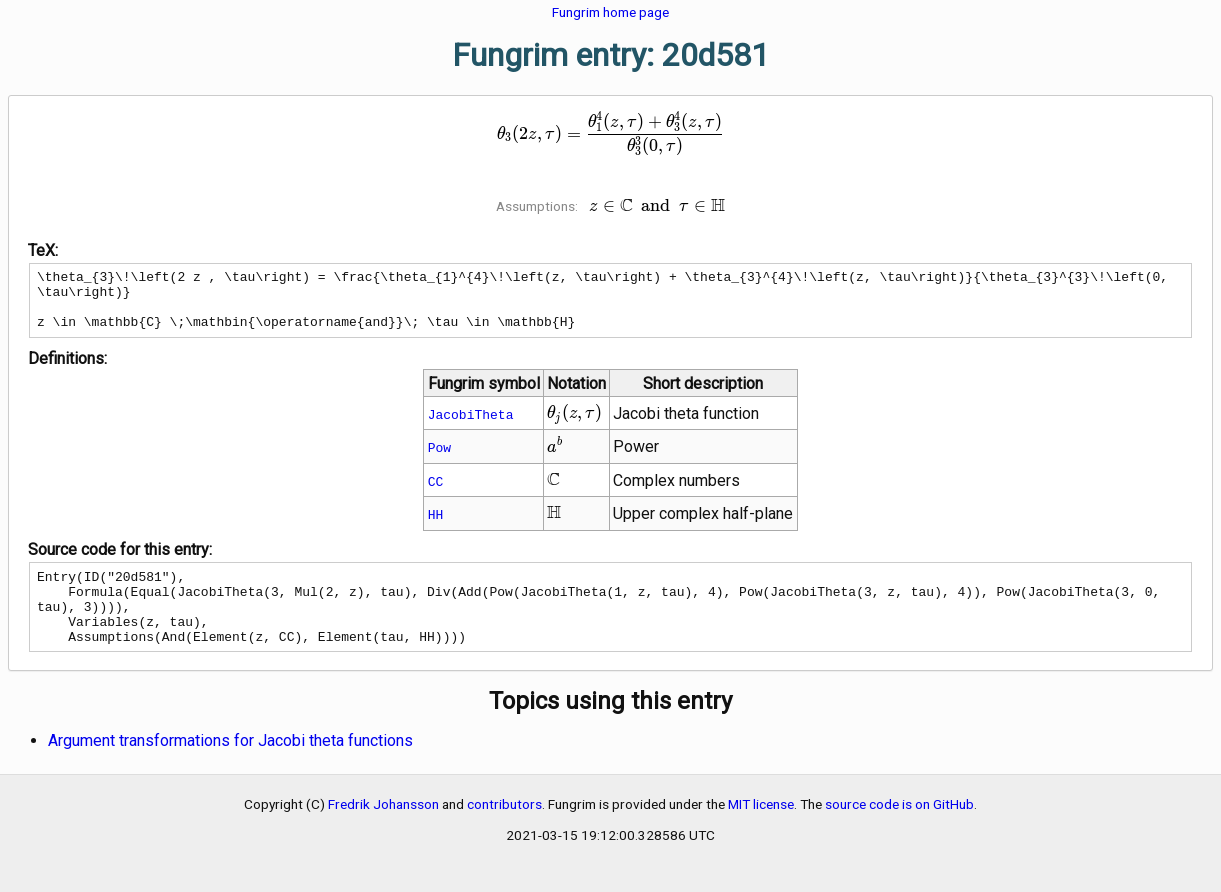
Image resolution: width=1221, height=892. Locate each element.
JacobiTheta (471, 426)
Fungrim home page (610, 12)
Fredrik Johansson (383, 831)
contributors (504, 831)
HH (436, 526)
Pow (439, 459)
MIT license (761, 831)
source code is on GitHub (899, 831)
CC (436, 493)
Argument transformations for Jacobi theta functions (230, 767)
